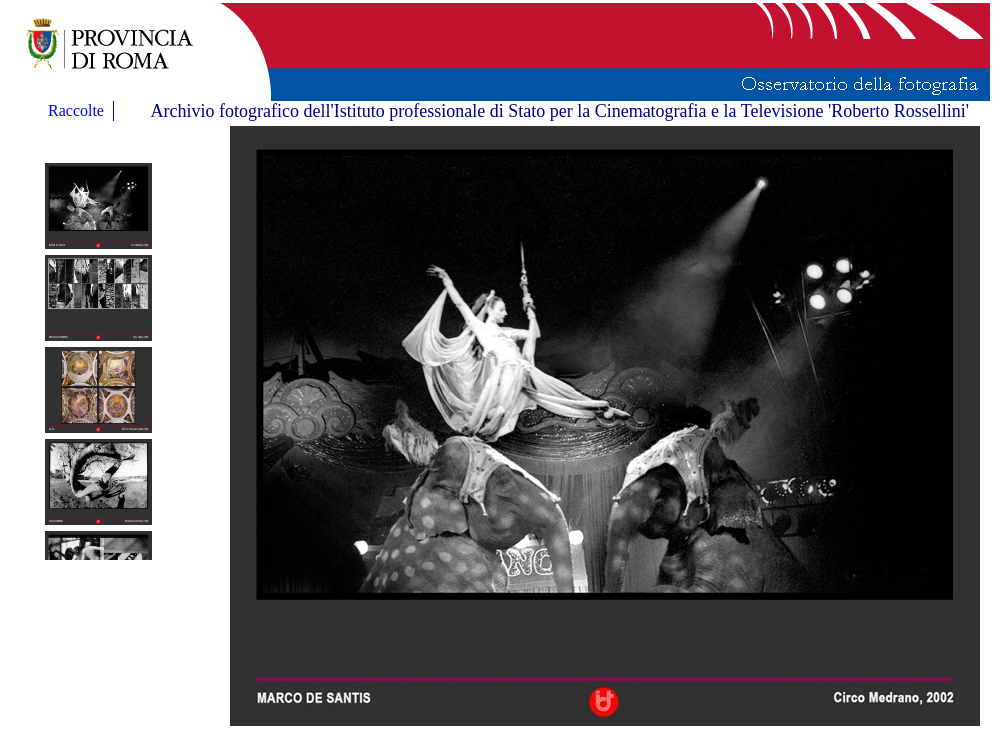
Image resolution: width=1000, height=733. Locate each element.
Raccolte (78, 110)
